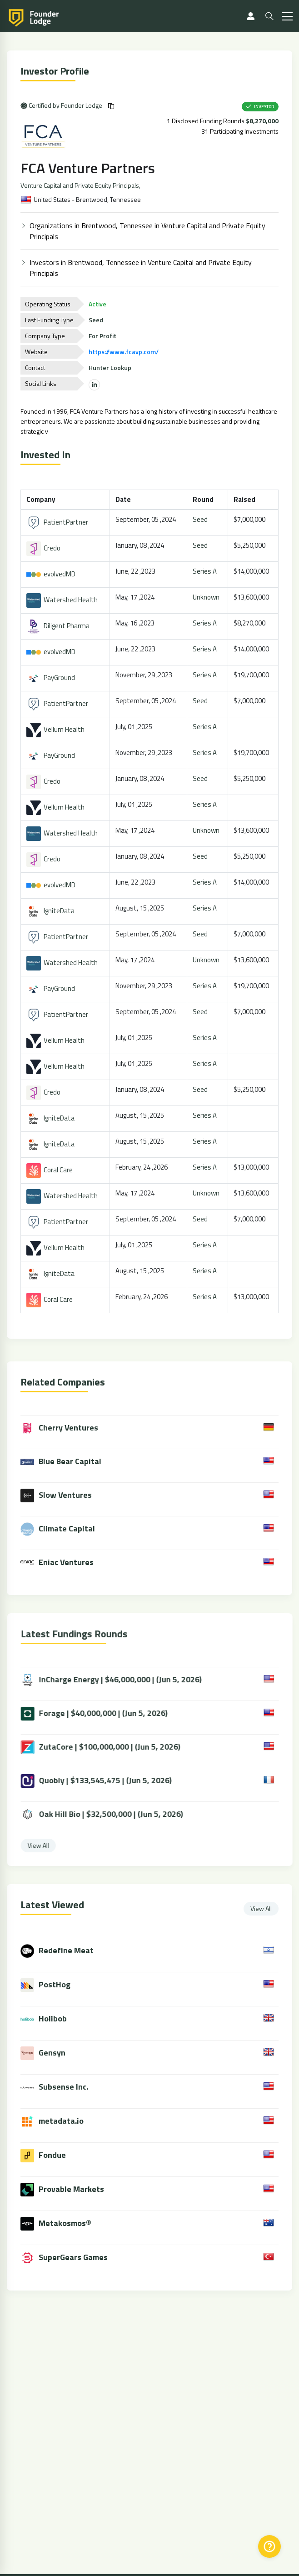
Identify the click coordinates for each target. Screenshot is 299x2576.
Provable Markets (78, 2189)
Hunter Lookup (111, 367)
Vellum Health (56, 729)
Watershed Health (63, 600)
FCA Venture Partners (88, 168)
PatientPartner (58, 522)
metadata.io (67, 2121)
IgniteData (51, 910)
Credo (44, 548)
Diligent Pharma (58, 625)
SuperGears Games (80, 2257)
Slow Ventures (63, 1495)
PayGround (51, 677)
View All (268, 1908)
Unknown (207, 597)
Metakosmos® (71, 2223)
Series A (206, 571)
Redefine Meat (72, 1950)
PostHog (61, 1984)
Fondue (59, 2155)
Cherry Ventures (66, 1428)
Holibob (59, 2018)
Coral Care (50, 1170)
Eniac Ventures (63, 1563)
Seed (201, 519)
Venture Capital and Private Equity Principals (80, 185)
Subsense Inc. (70, 2087)
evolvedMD (51, 574)
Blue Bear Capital (67, 1462)
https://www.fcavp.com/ (124, 351)
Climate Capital (64, 1529)
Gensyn (58, 2052)
